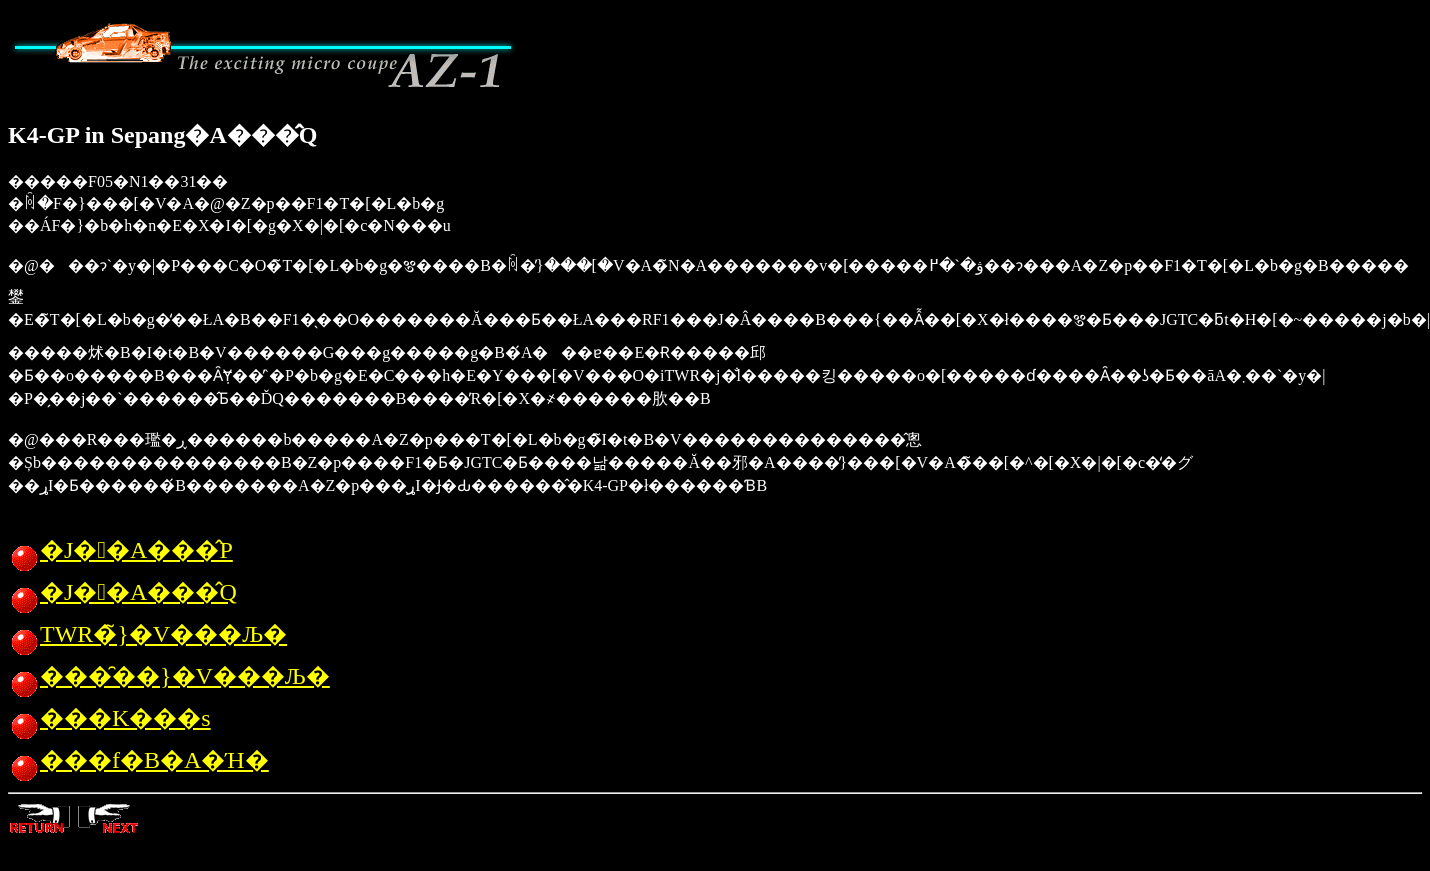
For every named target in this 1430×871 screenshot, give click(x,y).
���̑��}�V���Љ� (169, 676)
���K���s (109, 718)
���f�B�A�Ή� (138, 760)
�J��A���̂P (120, 550)
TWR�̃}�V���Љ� (147, 634)
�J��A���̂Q (122, 592)
